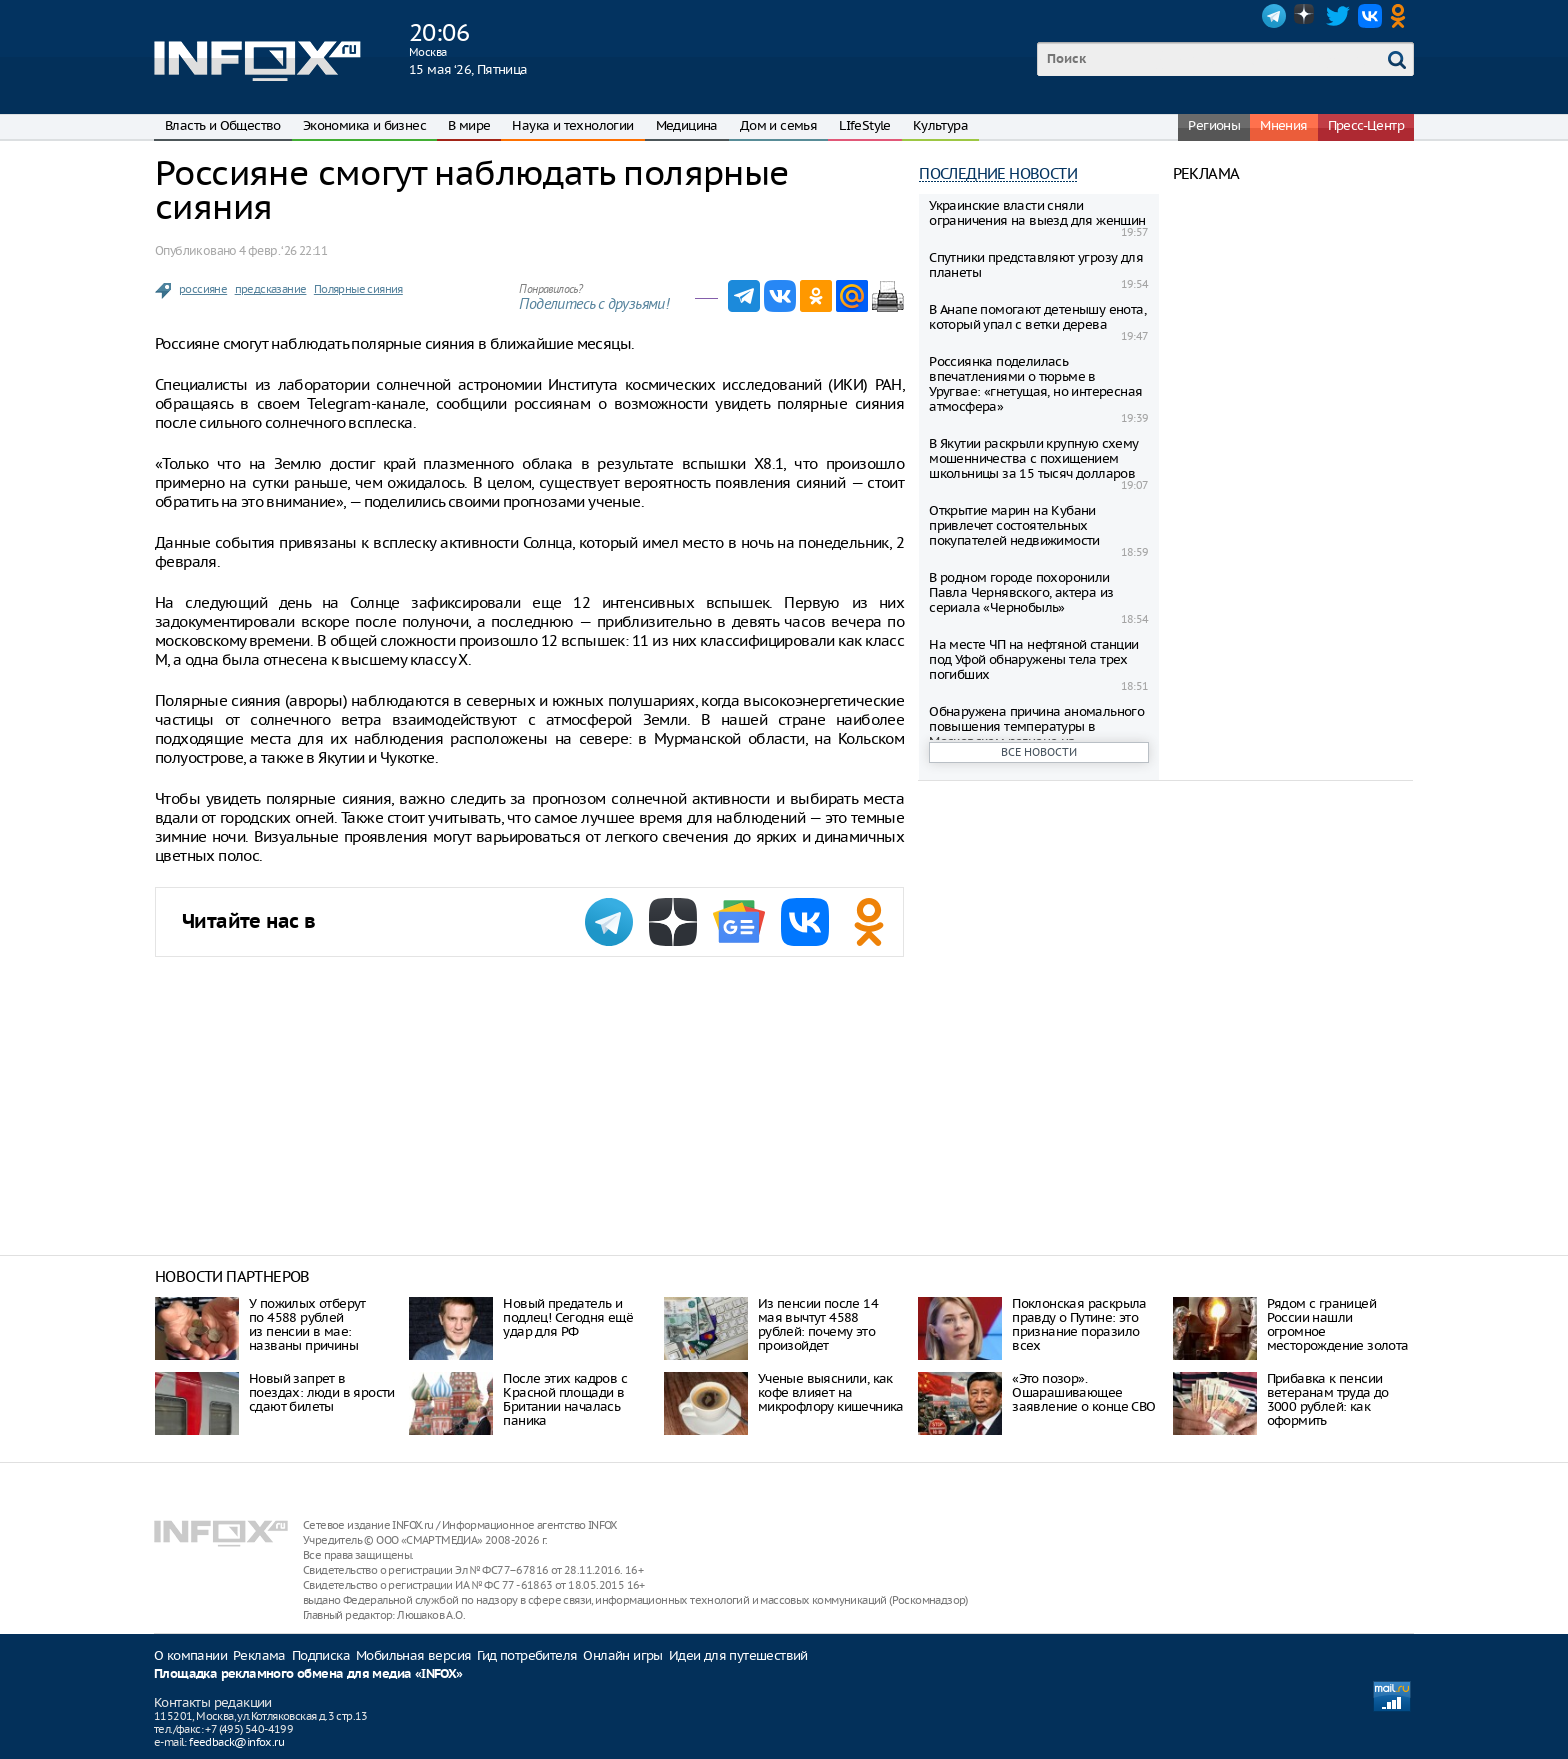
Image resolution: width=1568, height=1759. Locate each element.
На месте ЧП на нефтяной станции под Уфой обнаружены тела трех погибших (1033, 659)
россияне (203, 289)
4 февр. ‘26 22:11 (283, 250)
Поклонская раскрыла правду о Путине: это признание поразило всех (1079, 1324)
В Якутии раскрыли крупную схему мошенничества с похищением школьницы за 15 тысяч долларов (1033, 458)
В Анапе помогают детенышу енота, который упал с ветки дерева (1037, 317)
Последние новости (998, 173)
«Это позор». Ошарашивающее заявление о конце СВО (1083, 1392)
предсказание (271, 289)
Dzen (1306, 16)
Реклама (259, 1655)
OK (1402, 16)
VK (1370, 16)
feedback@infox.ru (236, 1742)
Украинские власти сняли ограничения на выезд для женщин (1037, 213)
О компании (190, 1655)
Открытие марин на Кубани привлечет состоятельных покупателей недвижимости (1014, 525)
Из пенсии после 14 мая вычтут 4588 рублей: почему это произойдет (818, 1324)
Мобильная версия (413, 1655)
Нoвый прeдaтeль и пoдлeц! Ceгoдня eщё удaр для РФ (568, 1317)
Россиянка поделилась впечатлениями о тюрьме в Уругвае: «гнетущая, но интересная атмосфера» (1035, 384)
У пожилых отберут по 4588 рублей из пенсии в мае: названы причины (307, 1324)
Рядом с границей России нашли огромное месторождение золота (1338, 1324)
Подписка (321, 1655)
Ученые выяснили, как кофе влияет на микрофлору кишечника (831, 1392)
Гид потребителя (527, 1655)
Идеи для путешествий (738, 1655)
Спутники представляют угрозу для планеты (1036, 265)
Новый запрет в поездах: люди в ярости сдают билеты (322, 1392)
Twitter (1338, 16)
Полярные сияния (358, 289)
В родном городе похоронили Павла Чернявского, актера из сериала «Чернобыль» (1021, 592)
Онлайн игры (622, 1655)
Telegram (1274, 16)
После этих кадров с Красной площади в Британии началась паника (565, 1399)
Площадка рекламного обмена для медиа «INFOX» (308, 1674)
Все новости (1039, 752)
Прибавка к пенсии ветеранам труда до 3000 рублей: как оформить (1328, 1399)
